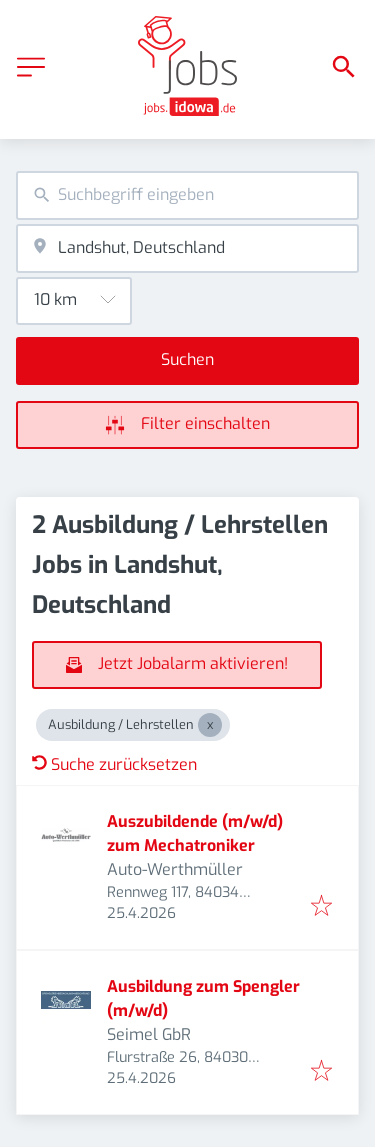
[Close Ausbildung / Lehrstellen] (210, 725)
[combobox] (187, 195)
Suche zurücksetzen (114, 764)
